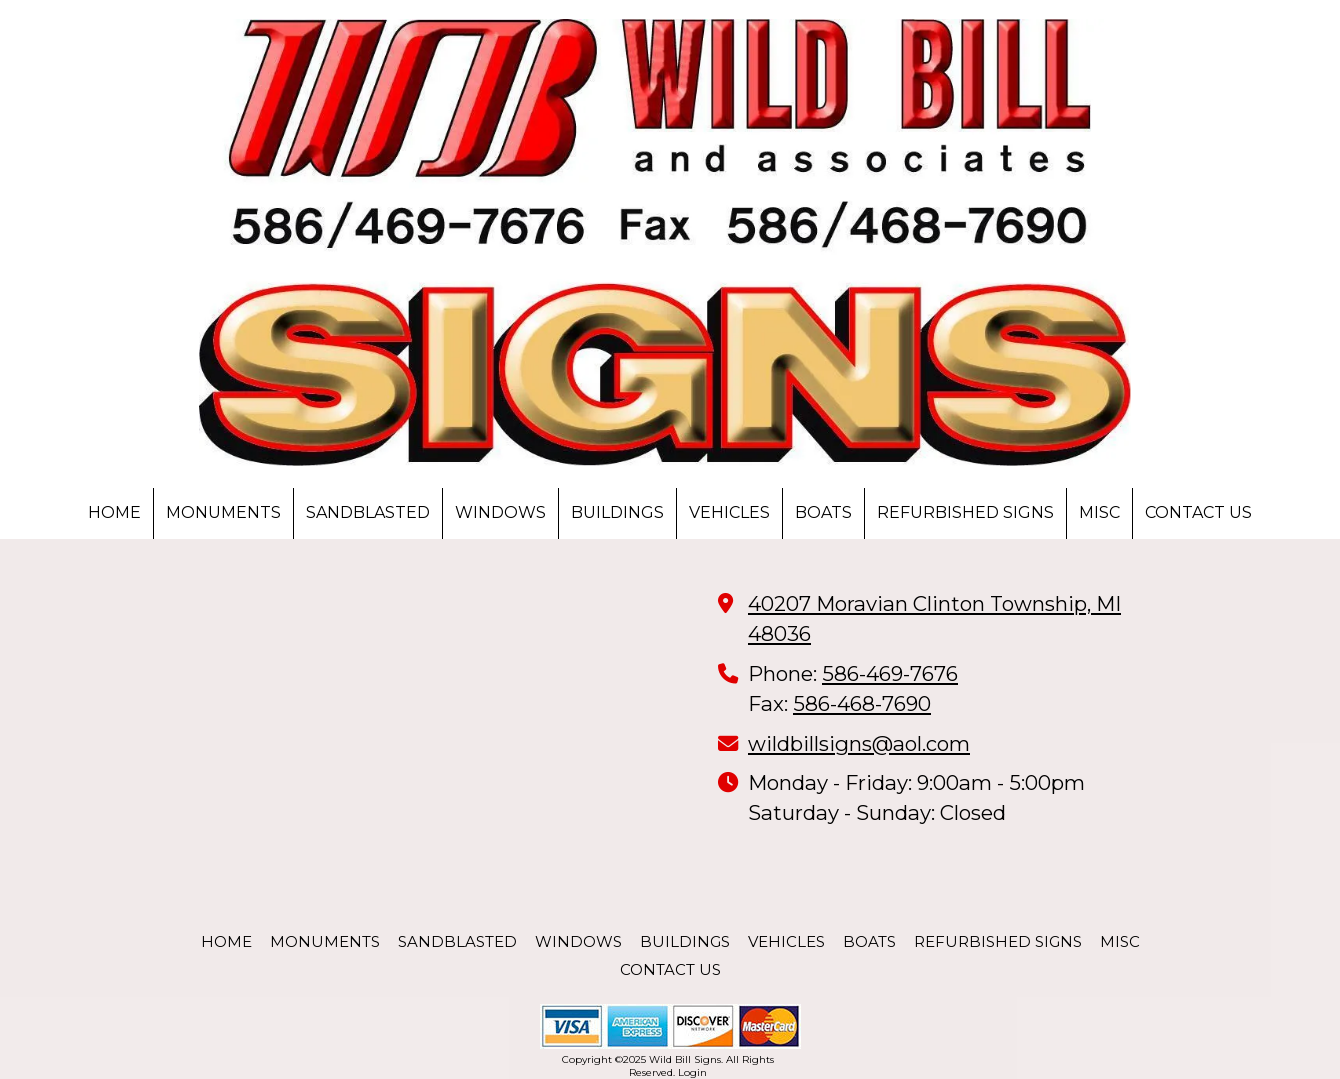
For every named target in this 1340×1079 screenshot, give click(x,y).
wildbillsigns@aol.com (859, 743)
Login (692, 1072)
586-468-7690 (862, 703)
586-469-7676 (890, 673)
